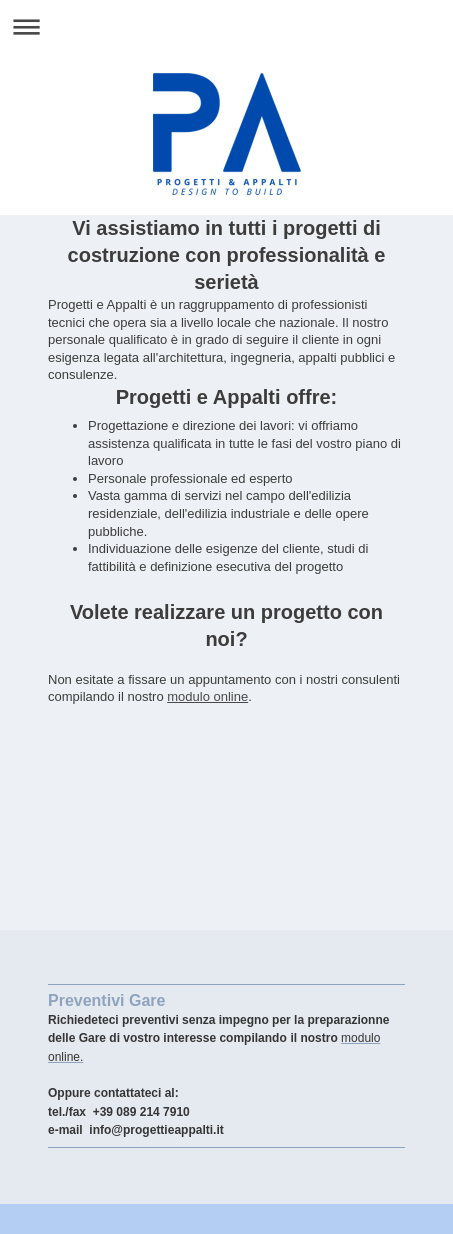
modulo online (207, 696)
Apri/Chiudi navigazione (226, 26)
